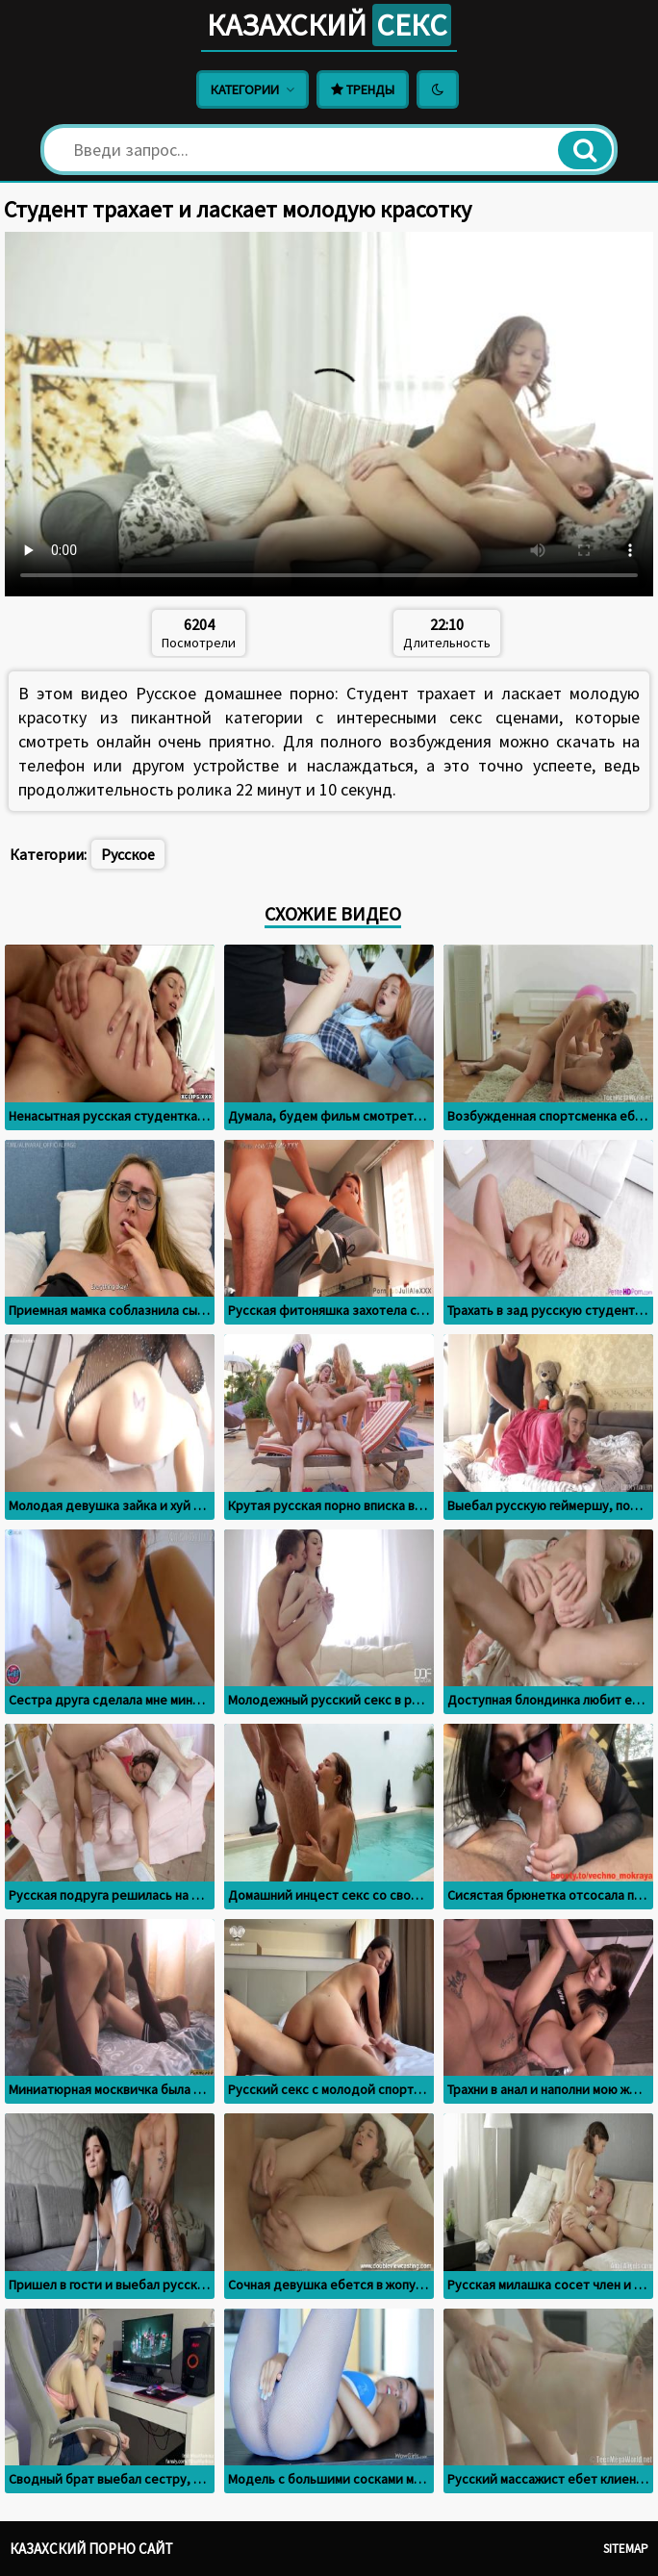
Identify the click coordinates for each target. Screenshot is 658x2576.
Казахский (329, 25)
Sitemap (625, 2548)
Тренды (362, 89)
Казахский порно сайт (91, 2548)
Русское (128, 854)
